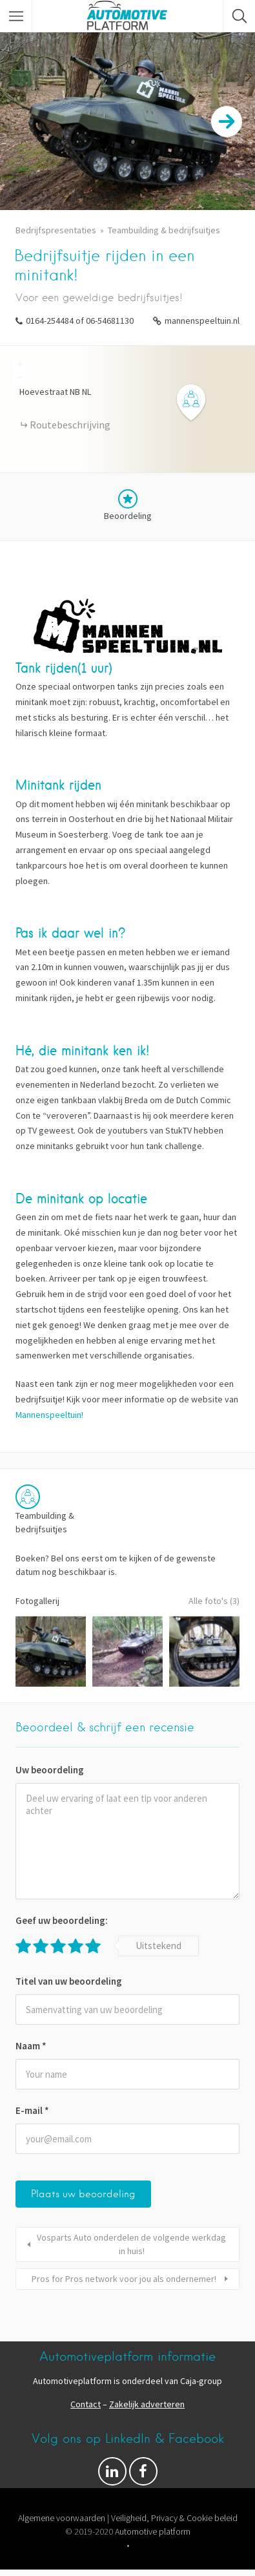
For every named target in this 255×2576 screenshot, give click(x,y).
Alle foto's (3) (214, 1601)
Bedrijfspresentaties (55, 230)
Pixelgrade (215, 2558)
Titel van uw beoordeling (68, 1981)
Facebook (143, 2474)
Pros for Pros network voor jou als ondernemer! (124, 2279)
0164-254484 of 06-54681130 (80, 320)
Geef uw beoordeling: (61, 1920)
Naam (30, 2046)
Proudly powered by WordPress (77, 2558)
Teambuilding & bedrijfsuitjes (164, 230)
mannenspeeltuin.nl (202, 320)
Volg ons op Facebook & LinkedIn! (112, 2474)
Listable (168, 2558)
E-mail (32, 2110)
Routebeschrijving (70, 424)
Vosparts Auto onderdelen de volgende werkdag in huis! (131, 2244)
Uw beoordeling (49, 1770)
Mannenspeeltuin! (49, 1414)
